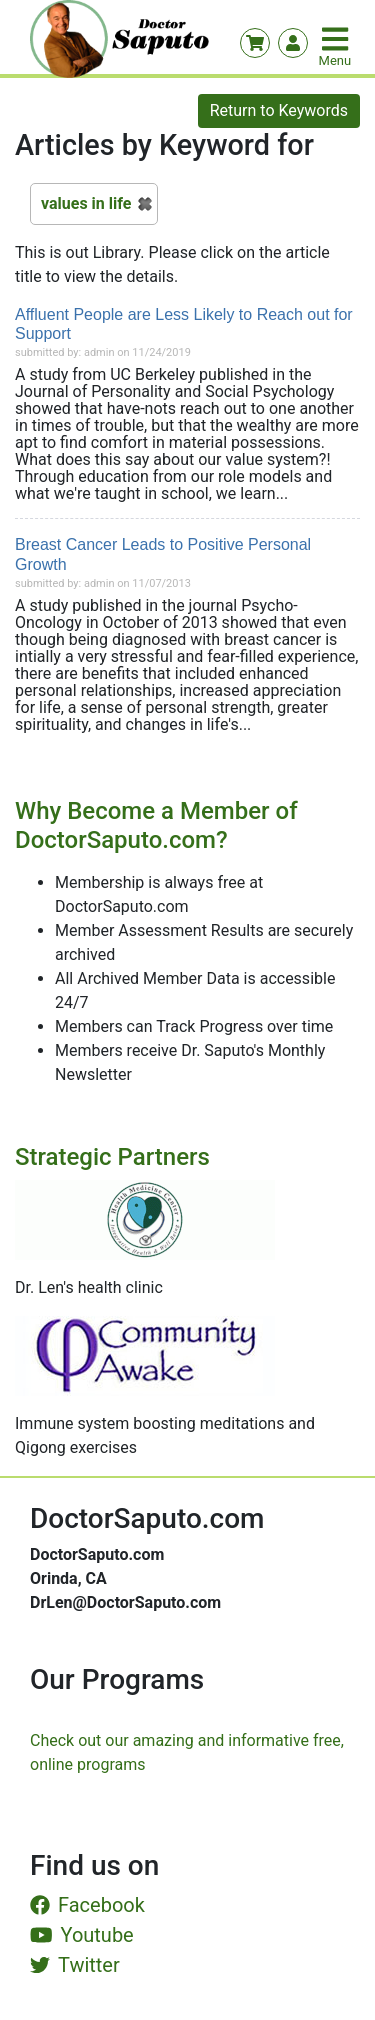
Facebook (87, 1905)
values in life (86, 203)
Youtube (82, 1935)
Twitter (75, 1965)
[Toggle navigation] (337, 39)
